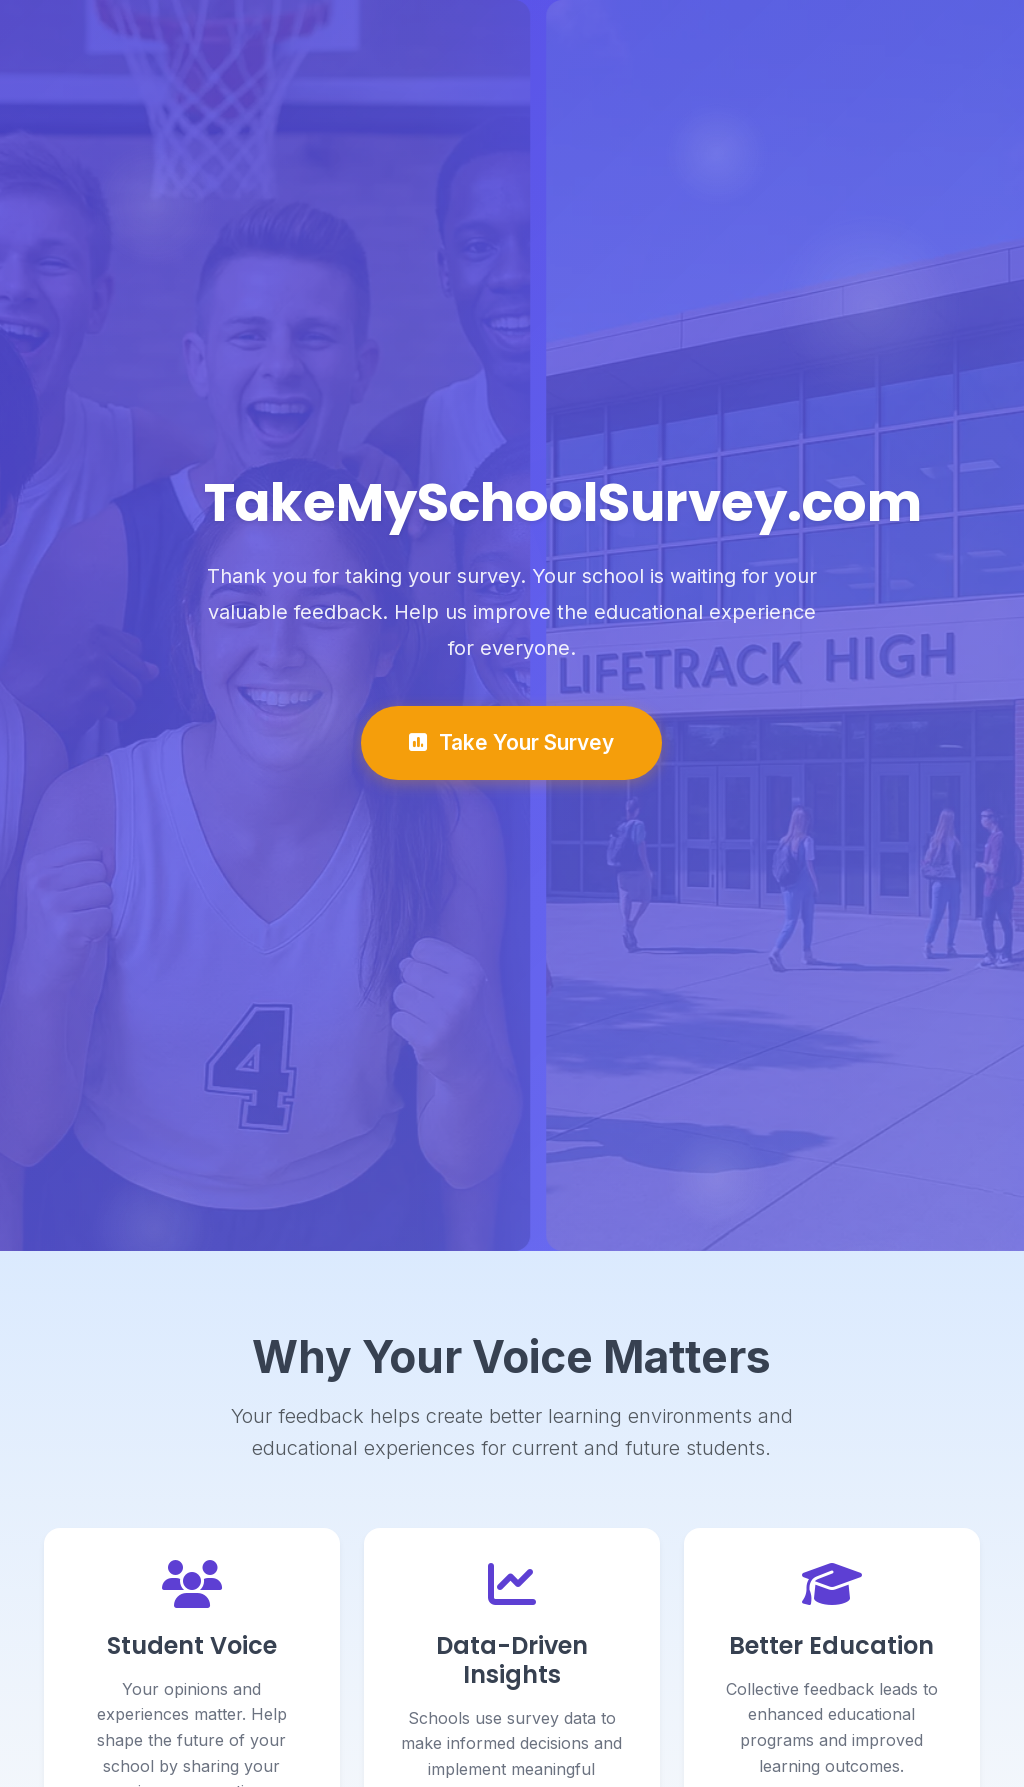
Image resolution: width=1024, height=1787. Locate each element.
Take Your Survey (511, 744)
